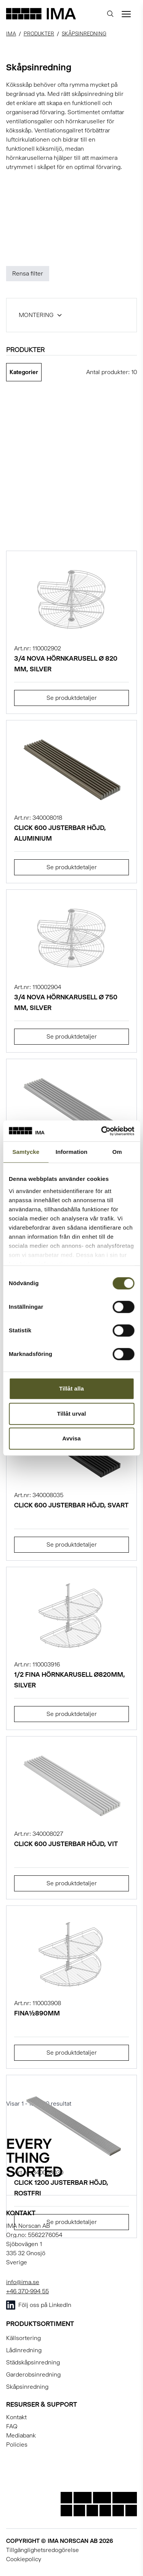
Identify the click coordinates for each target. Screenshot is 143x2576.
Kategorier (24, 372)
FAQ (12, 2426)
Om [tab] (117, 1152)
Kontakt (16, 2417)
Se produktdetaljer (72, 697)
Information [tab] (72, 1152)
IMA (11, 33)
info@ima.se (22, 2282)
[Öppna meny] (126, 14)
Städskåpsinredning (33, 2362)
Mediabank (21, 2435)
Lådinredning (24, 2350)
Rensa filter (27, 273)
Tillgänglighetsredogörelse (42, 2550)
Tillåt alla (71, 1388)
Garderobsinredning (33, 2374)
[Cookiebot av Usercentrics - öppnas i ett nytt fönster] (101, 1131)
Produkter (39, 33)
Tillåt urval (71, 1413)
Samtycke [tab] (25, 1152)
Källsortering (23, 2338)
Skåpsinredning (84, 33)
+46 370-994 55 (27, 2291)
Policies (16, 2444)
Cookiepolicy (23, 2559)
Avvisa (71, 1438)
